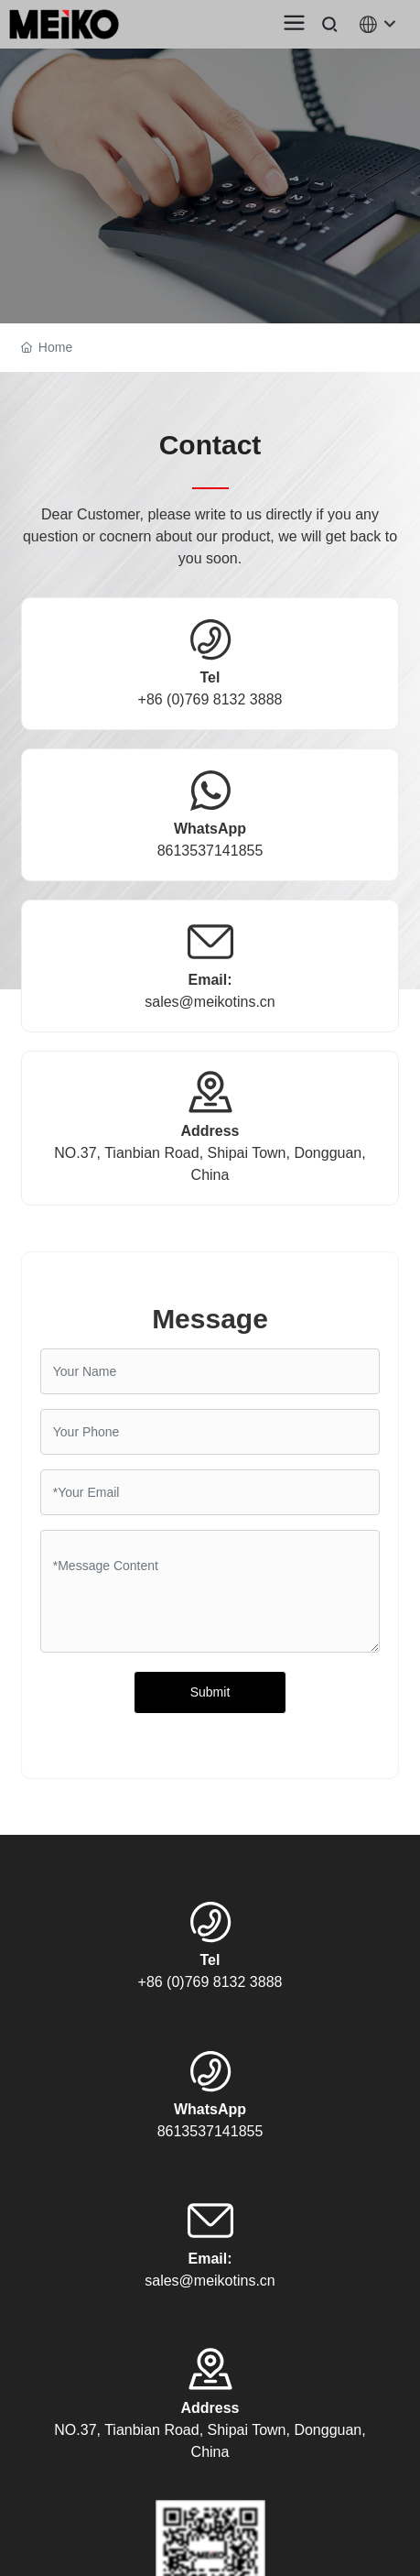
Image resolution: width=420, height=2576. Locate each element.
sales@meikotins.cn (210, 1002)
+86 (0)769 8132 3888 (210, 699)
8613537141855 (210, 850)
